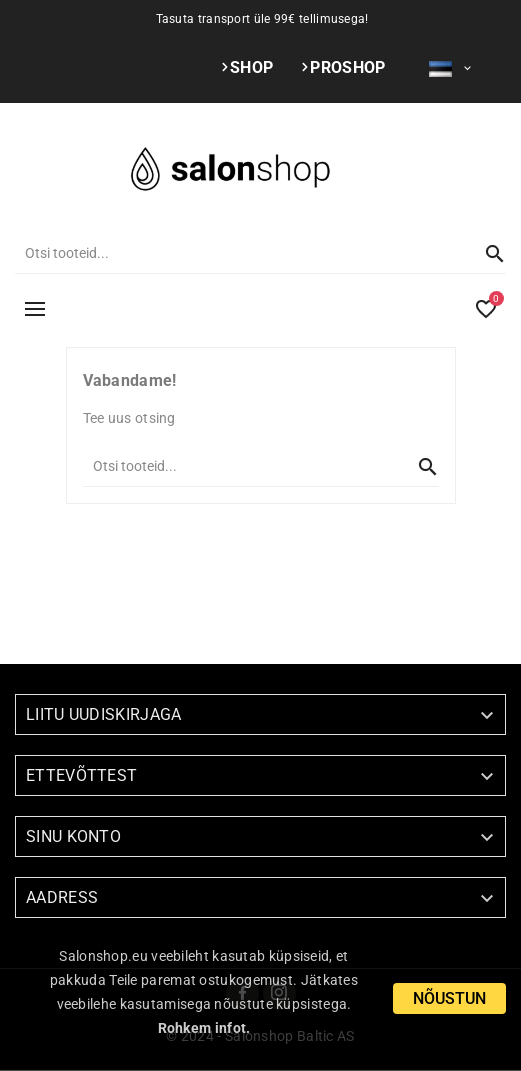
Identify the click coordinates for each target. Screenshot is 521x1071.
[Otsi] (240, 253)
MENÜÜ (35, 309)
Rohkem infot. (204, 1028)
